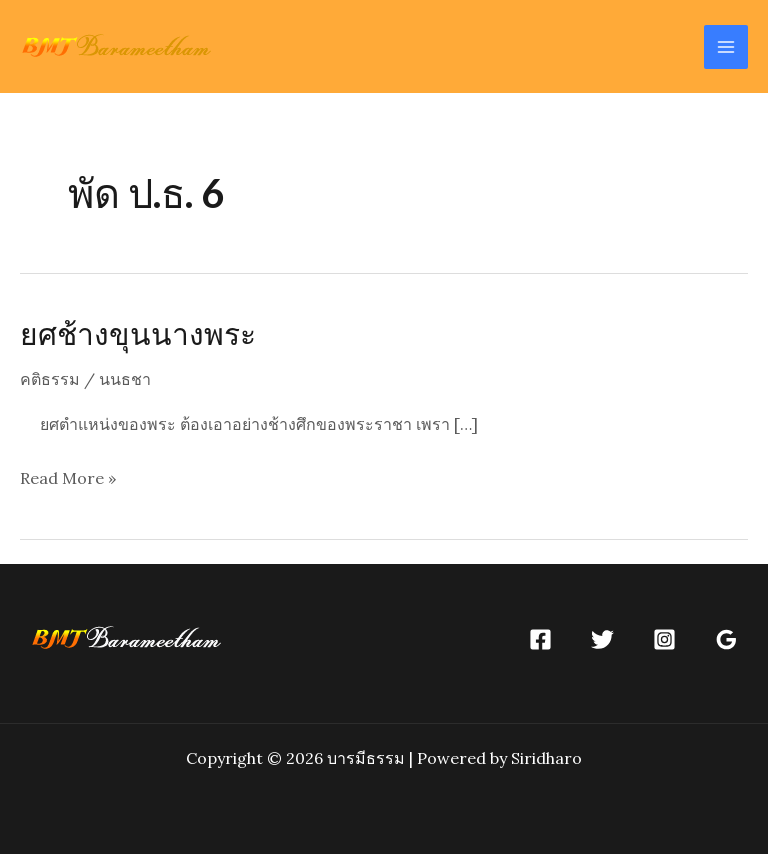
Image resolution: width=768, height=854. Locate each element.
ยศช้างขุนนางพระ (138, 333)
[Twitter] (602, 639)
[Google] (726, 639)
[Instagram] (664, 639)
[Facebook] (540, 639)
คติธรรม (50, 379)
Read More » (68, 479)
